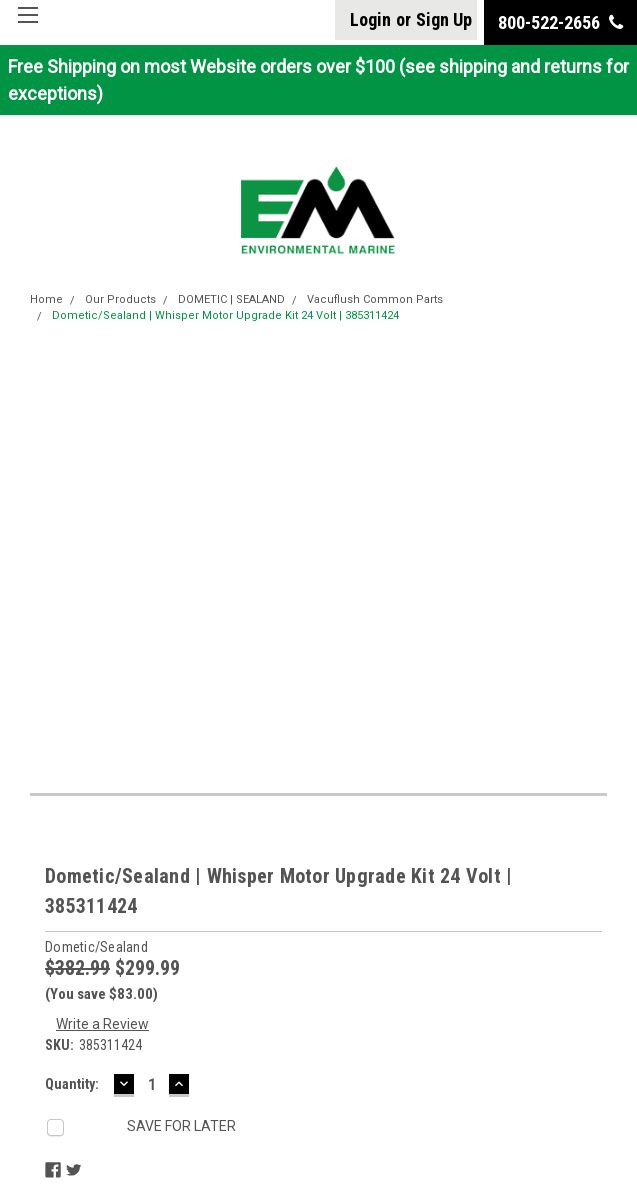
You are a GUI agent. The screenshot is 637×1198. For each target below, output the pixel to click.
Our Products (120, 299)
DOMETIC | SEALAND (231, 299)
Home (46, 299)
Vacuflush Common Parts (375, 299)
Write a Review (102, 1024)
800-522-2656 (560, 22)
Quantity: (72, 1084)
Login (370, 19)
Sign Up (444, 19)
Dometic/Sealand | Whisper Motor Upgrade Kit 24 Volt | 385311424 (225, 315)
